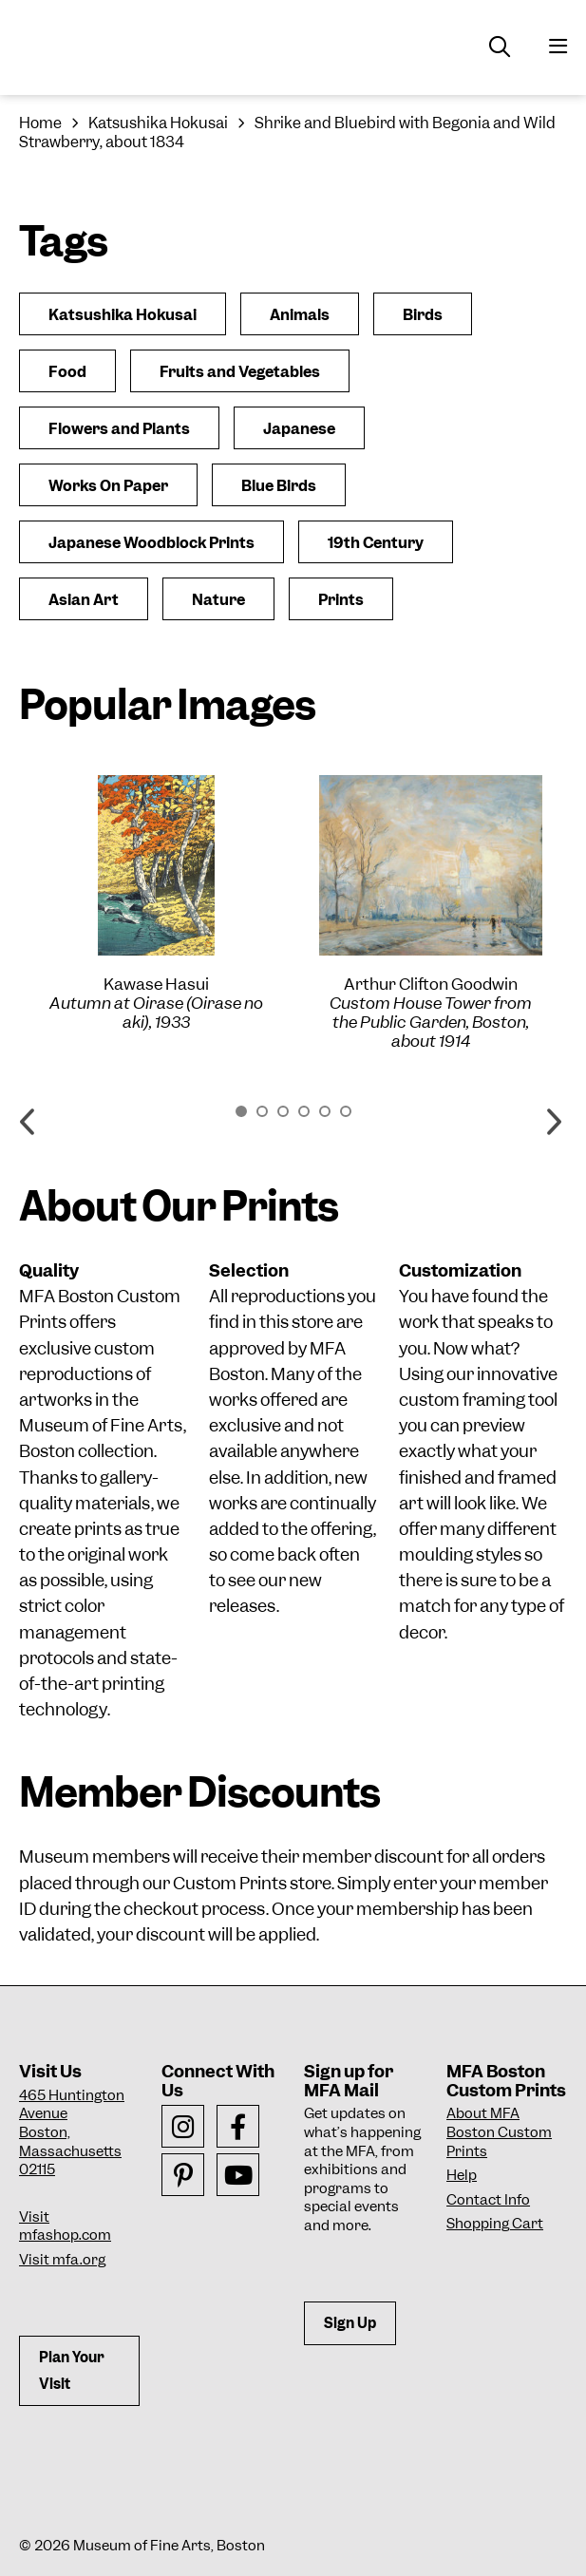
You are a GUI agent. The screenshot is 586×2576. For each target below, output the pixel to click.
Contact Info (488, 2199)
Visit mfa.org (62, 2259)
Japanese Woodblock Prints (151, 543)
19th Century (376, 543)
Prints (341, 600)
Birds (423, 315)
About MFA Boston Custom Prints (499, 2132)
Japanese (299, 429)
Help (461, 2175)
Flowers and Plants (119, 429)
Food (67, 372)
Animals (300, 315)
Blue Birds (278, 486)
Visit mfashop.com (65, 2226)
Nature (218, 600)
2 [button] (262, 1111)
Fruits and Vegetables (240, 372)
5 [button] (325, 1111)
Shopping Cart (494, 2223)
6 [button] (345, 1111)
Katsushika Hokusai (158, 123)
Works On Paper (108, 486)
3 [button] (283, 1111)
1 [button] (241, 1111)
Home (40, 123)
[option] (156, 903)
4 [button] (304, 1111)
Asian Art (83, 600)
